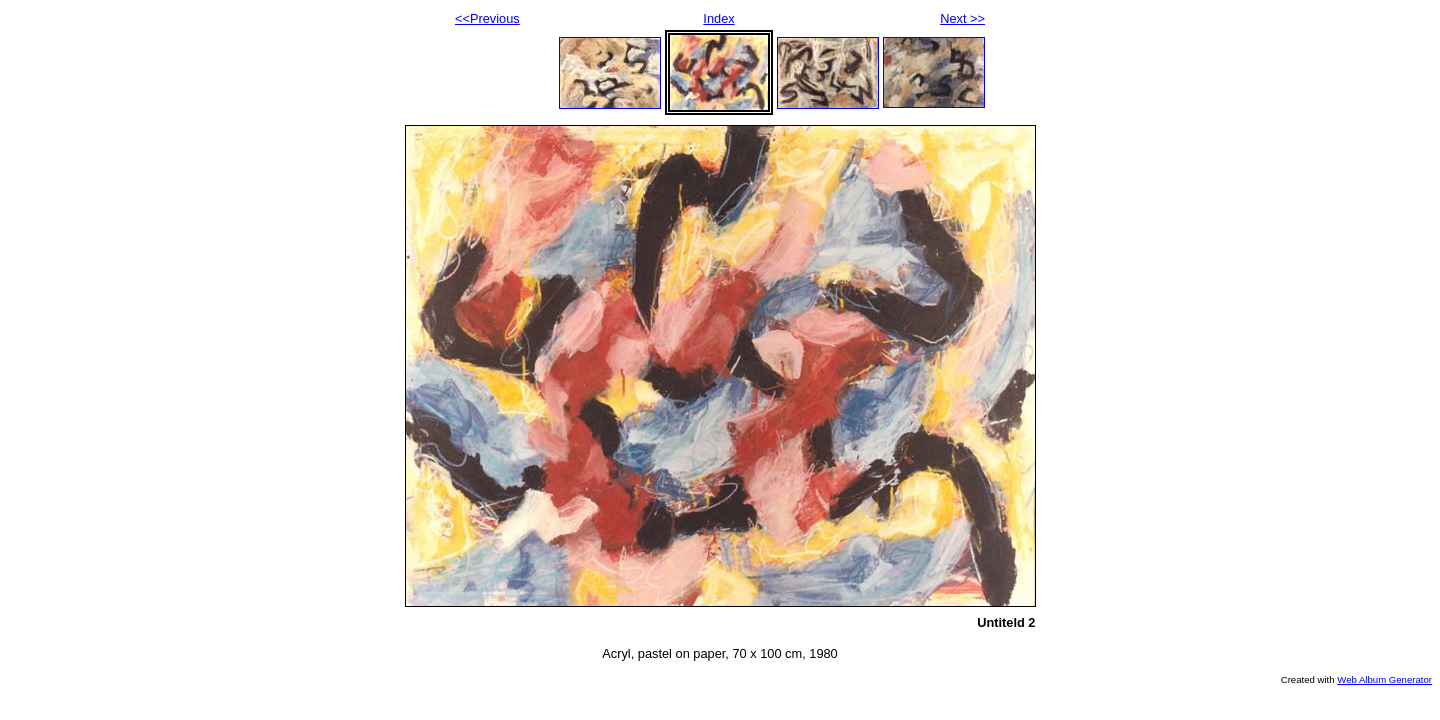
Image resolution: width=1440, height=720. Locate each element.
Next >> (962, 18)
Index (718, 18)
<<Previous (487, 18)
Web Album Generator (1384, 679)
